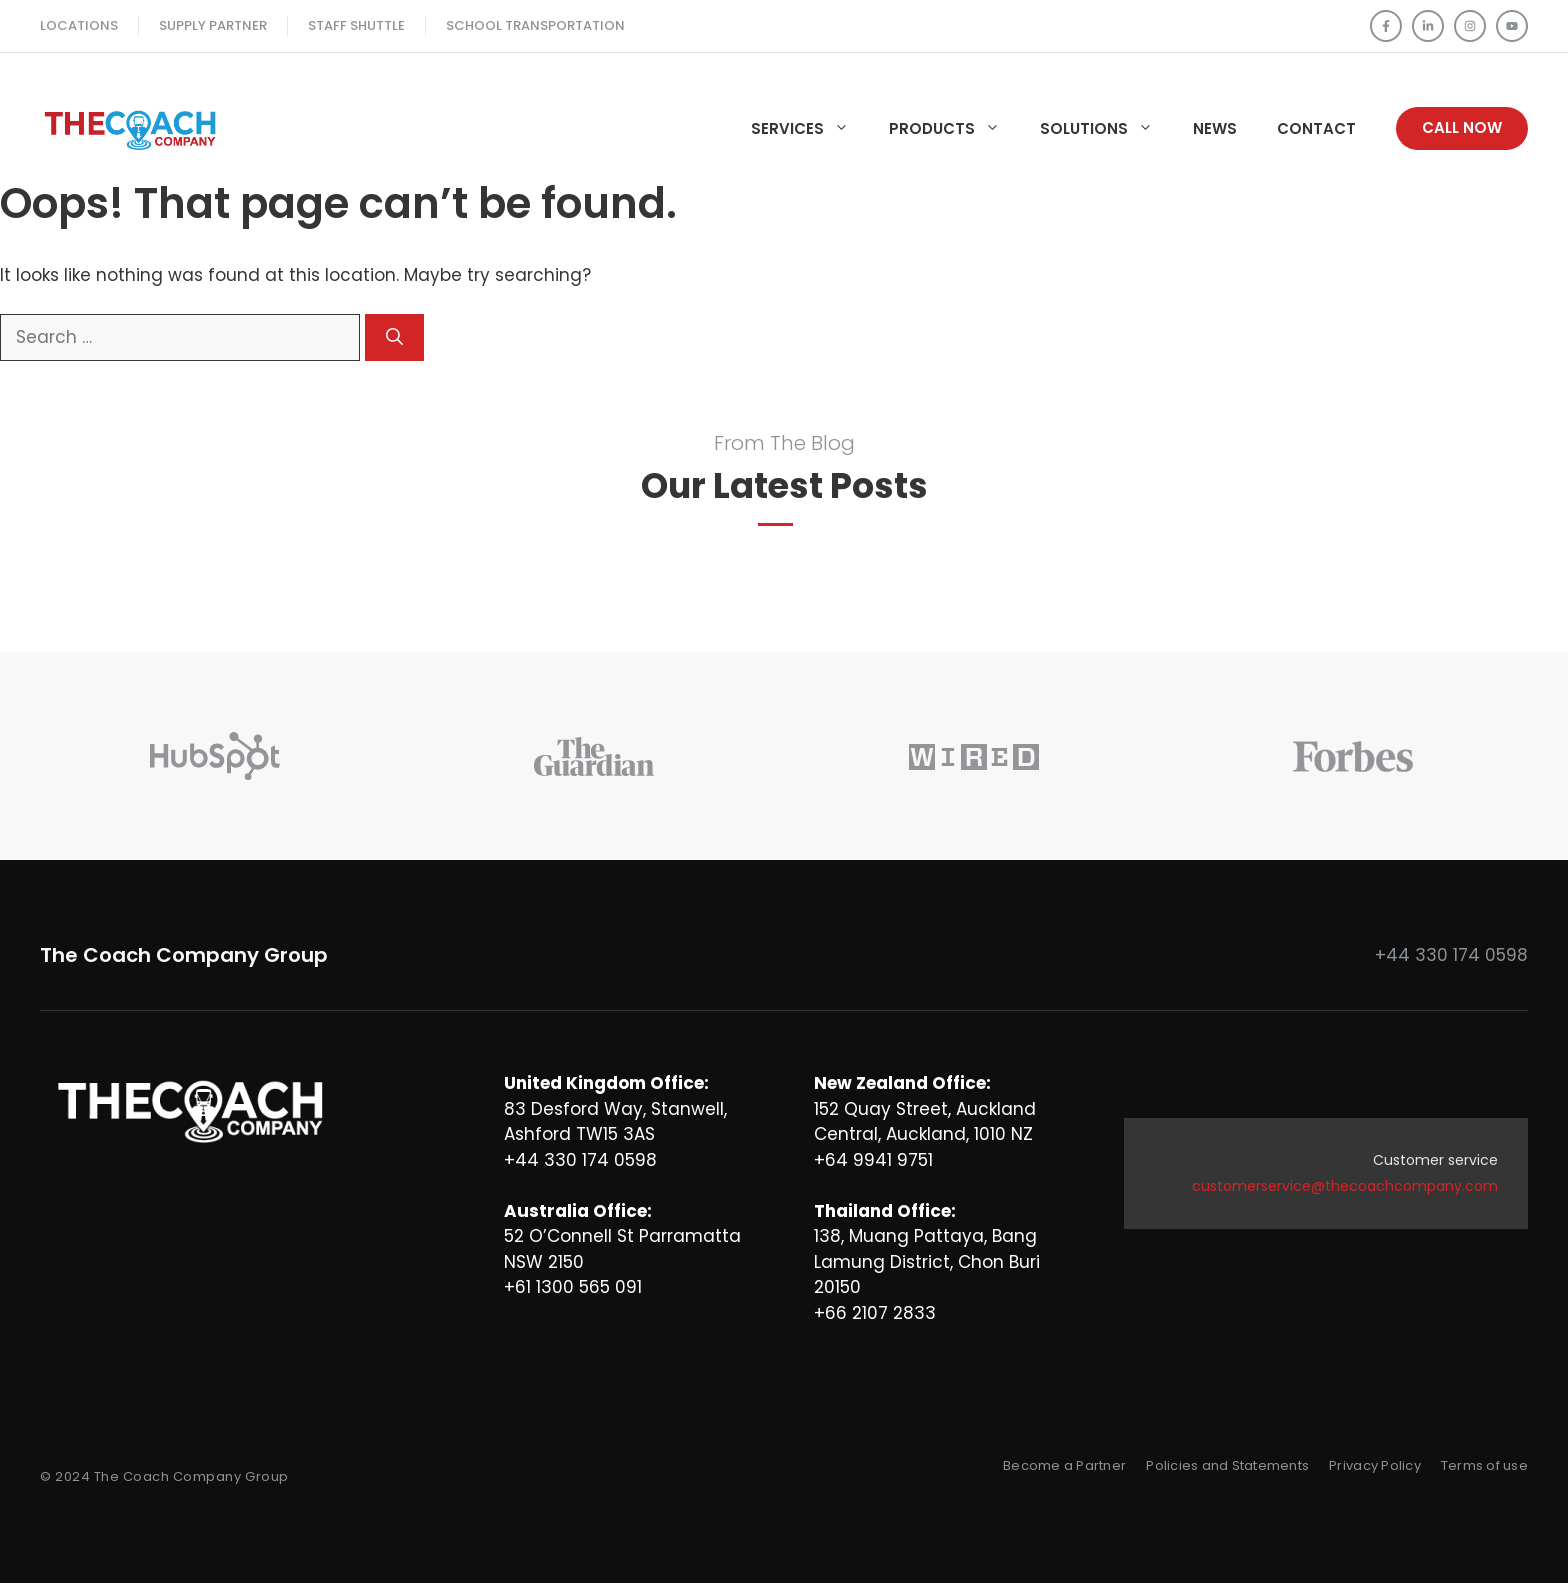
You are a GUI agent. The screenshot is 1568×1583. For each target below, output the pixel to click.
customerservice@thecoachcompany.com (1345, 1186)
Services (810, 129)
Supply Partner (213, 25)
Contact (1316, 128)
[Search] (394, 338)
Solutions (1106, 129)
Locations (79, 25)
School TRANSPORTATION (535, 25)
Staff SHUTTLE (356, 25)
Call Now (1462, 127)
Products (954, 129)
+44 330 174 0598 (1451, 955)
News (1215, 128)
